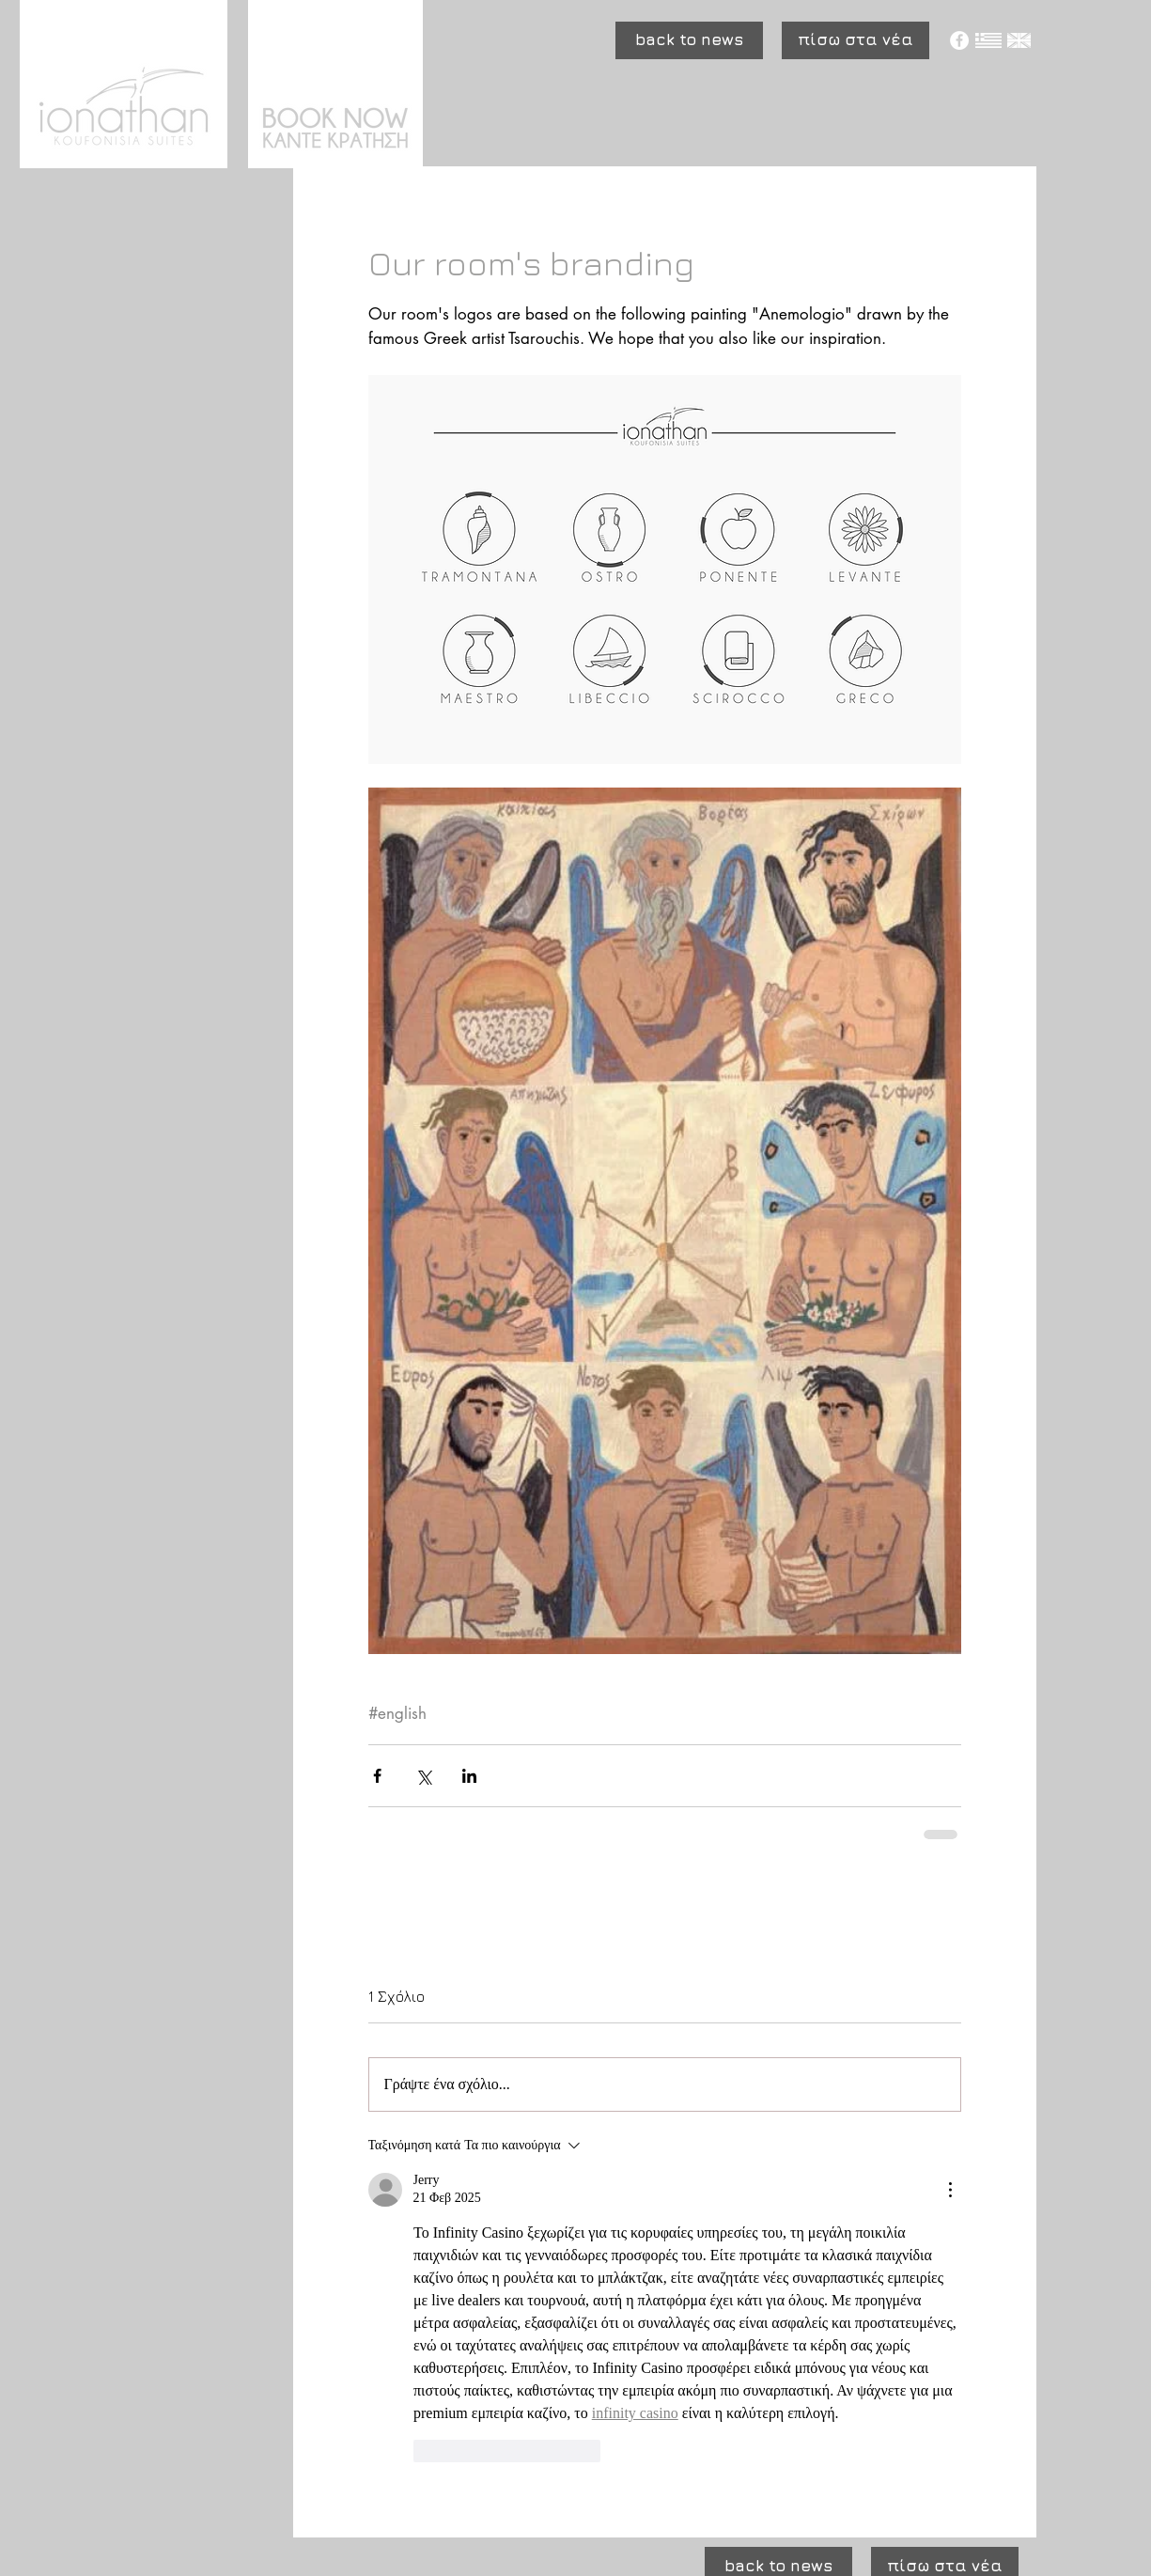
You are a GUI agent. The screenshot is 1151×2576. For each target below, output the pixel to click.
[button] (689, 40)
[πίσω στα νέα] (855, 40)
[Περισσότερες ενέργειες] (950, 2189)
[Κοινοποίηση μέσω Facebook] (377, 1776)
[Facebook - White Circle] (959, 40)
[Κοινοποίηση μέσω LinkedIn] (469, 1776)
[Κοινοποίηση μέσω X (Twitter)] (423, 1776)
